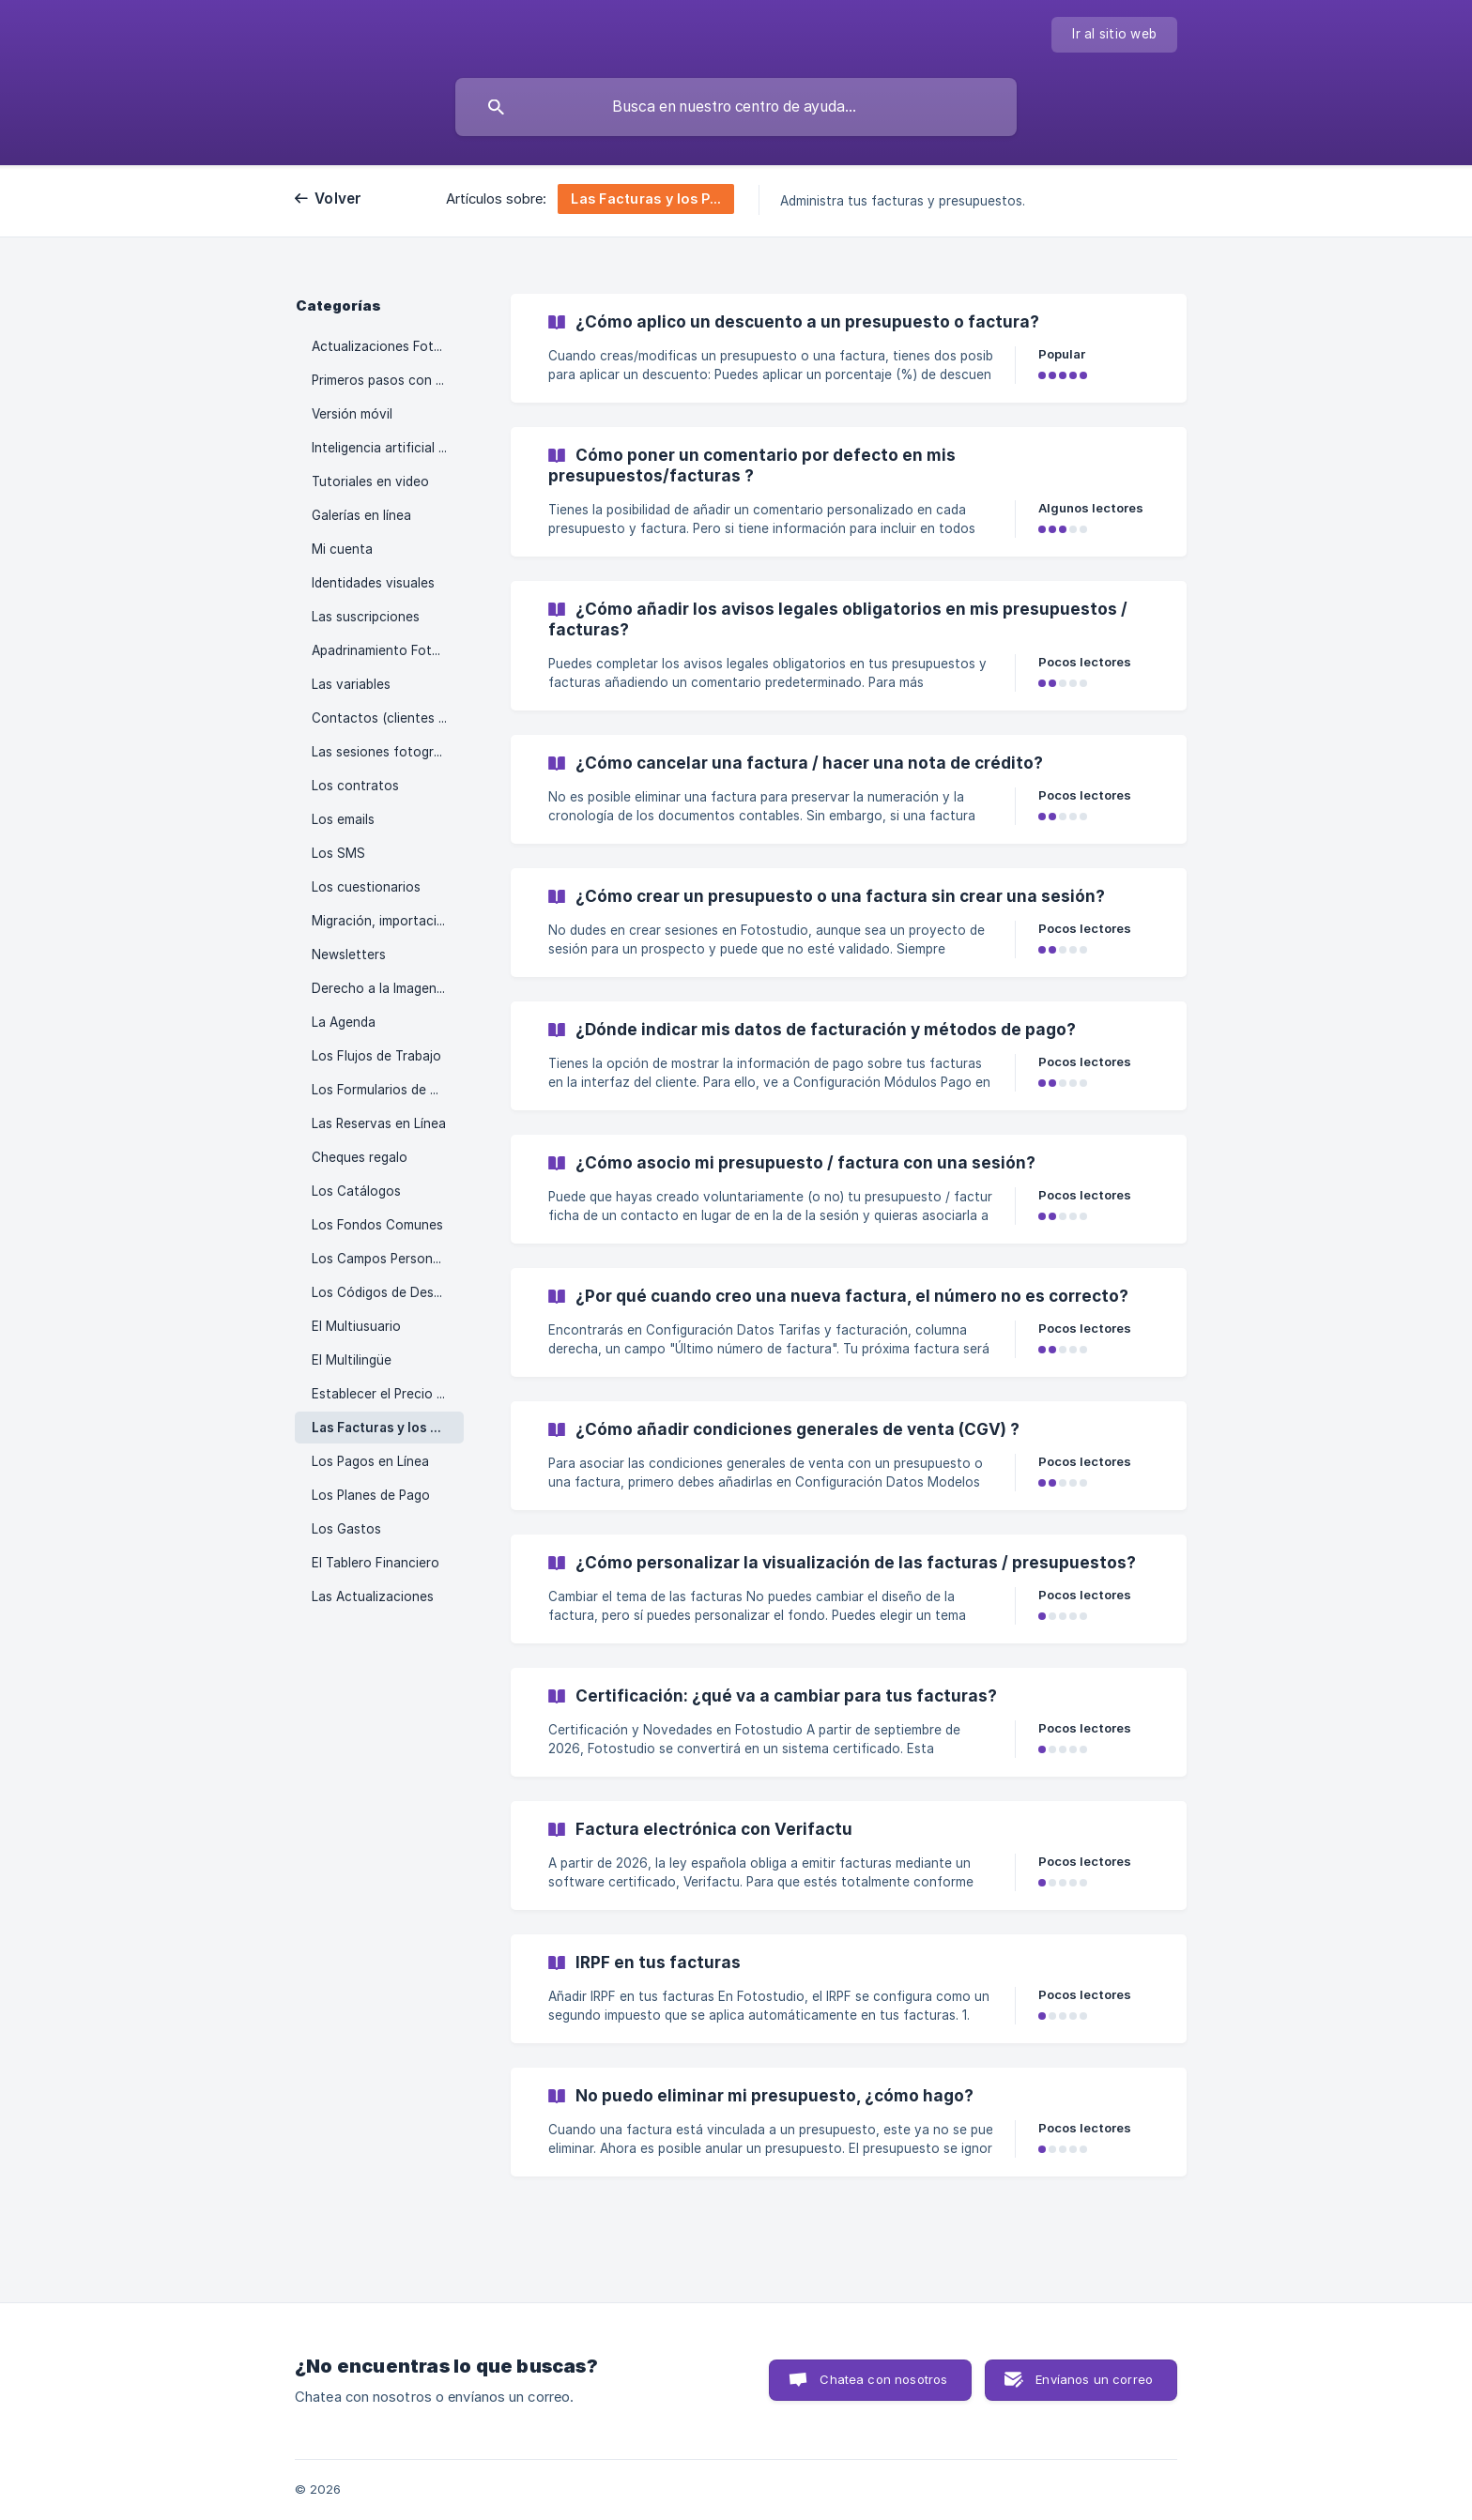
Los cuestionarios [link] (366, 886)
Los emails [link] (343, 819)
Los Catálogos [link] (356, 1191)
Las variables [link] (351, 684)
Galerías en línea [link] (361, 515)
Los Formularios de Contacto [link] (388, 1089)
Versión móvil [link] (352, 413)
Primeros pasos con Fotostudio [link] (388, 380)
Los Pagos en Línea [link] (370, 1461)
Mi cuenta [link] (342, 549)
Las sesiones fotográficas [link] (388, 751)
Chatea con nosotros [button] (883, 2379)
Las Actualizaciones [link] (373, 1596)
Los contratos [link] (355, 785)
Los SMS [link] (338, 853)
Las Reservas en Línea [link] (379, 1123)
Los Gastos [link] (346, 1528)
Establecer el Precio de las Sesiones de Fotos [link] (388, 1393)
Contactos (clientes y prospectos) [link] (388, 717)
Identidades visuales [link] (373, 582)
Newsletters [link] (349, 954)
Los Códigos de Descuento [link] (388, 1292)
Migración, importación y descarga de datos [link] (388, 920)
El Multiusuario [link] (356, 1326)
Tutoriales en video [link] (370, 481)
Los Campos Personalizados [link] (388, 1258)
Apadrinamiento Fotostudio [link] (388, 650)
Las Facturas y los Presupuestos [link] (388, 1427)
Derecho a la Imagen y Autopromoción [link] (388, 988)
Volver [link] (338, 198)
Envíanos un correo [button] (1094, 2379)
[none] (1114, 35)
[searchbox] (736, 107)
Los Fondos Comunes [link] (377, 1224)
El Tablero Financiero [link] (375, 1562)
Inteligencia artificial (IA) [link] (385, 447)
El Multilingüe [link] (351, 1359)
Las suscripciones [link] (366, 616)
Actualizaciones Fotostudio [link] (388, 346)
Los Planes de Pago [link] (371, 1495)
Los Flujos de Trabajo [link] (376, 1055)
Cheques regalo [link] (359, 1157)
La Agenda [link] (344, 1022)
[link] (849, 348)
